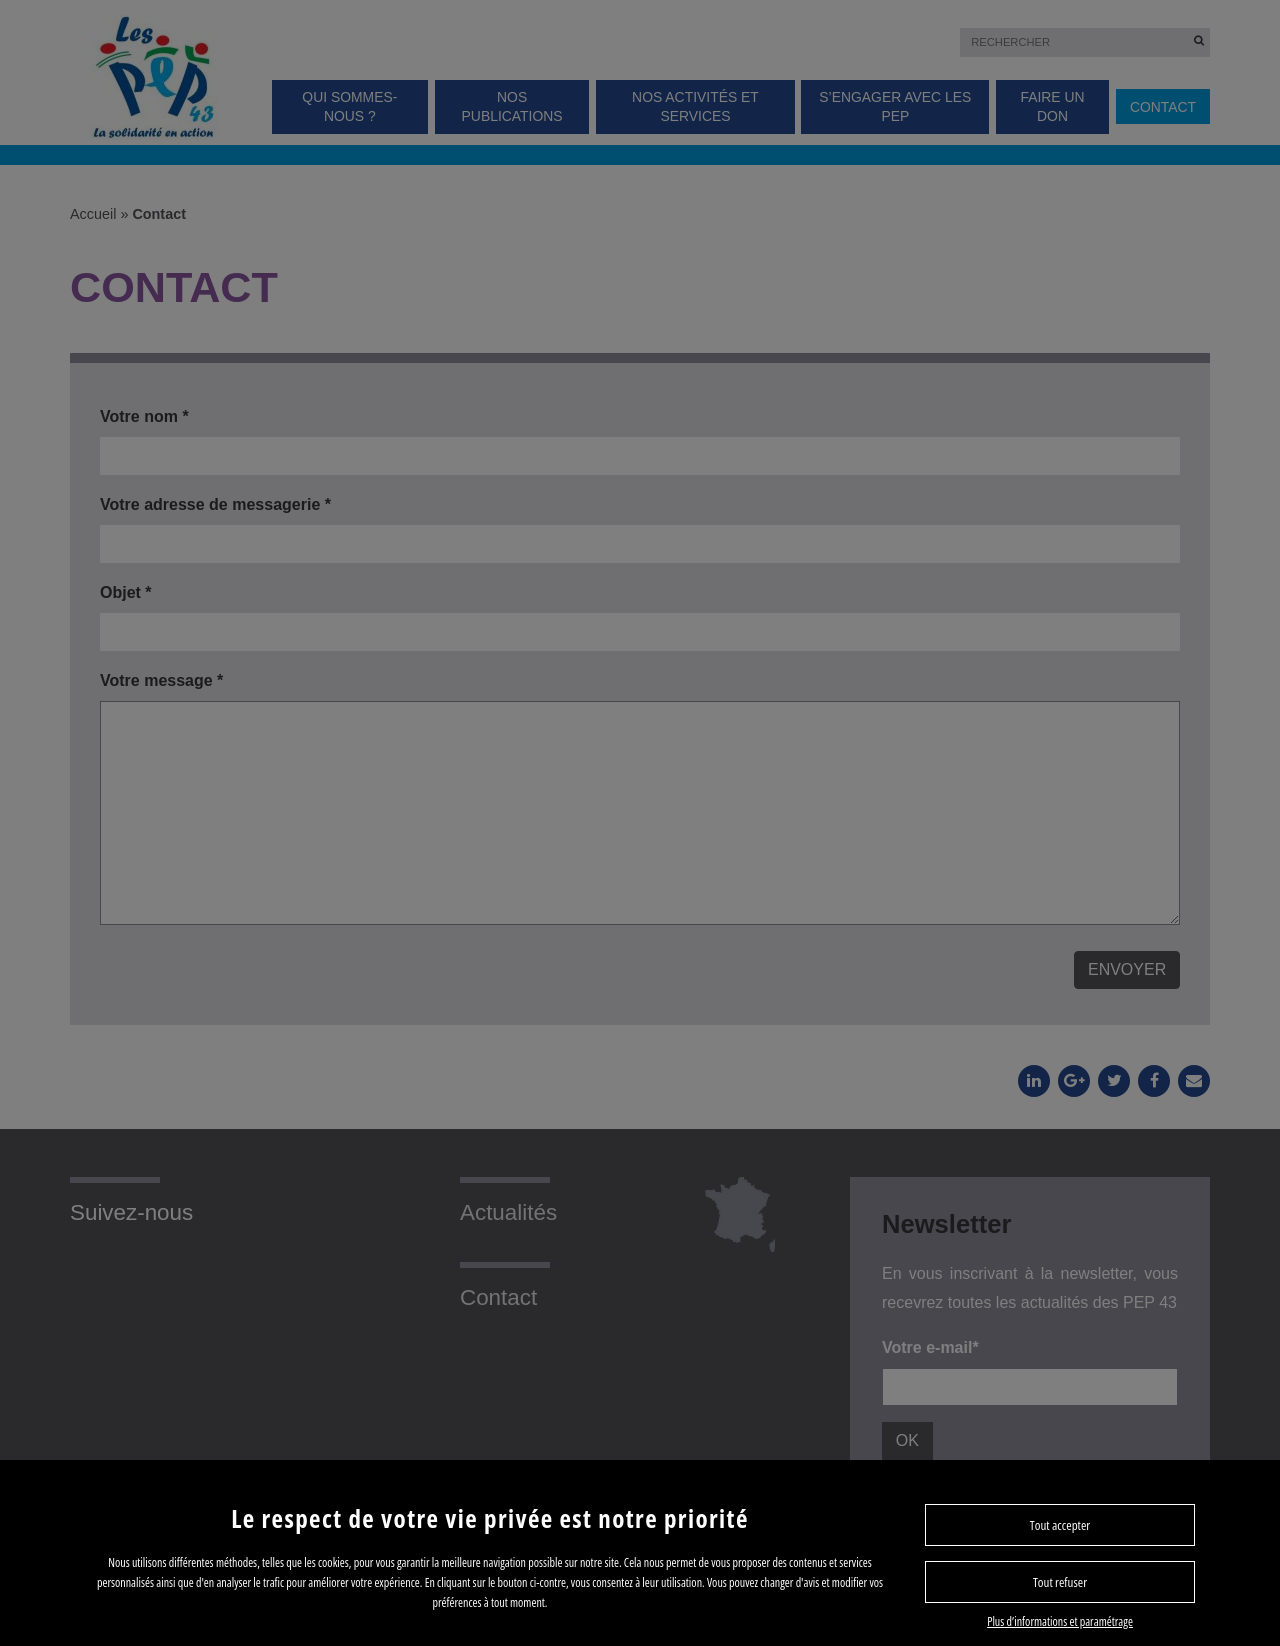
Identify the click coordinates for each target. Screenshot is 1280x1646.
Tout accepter (1060, 1525)
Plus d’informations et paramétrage (1060, 1621)
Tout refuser (1060, 1582)
